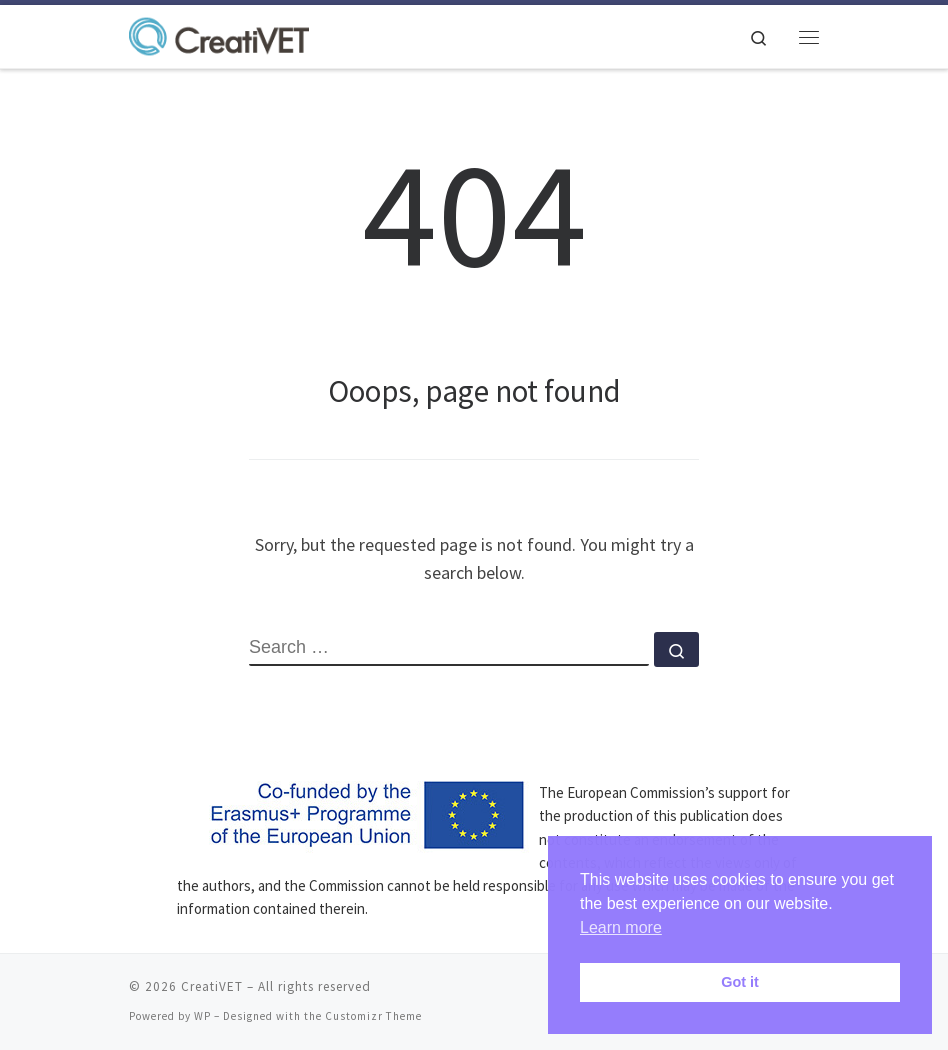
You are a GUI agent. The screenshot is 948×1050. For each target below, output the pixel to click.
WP (202, 1016)
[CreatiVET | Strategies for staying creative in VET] (219, 34)
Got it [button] (740, 982)
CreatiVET (212, 986)
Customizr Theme (373, 1016)
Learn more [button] (621, 927)
